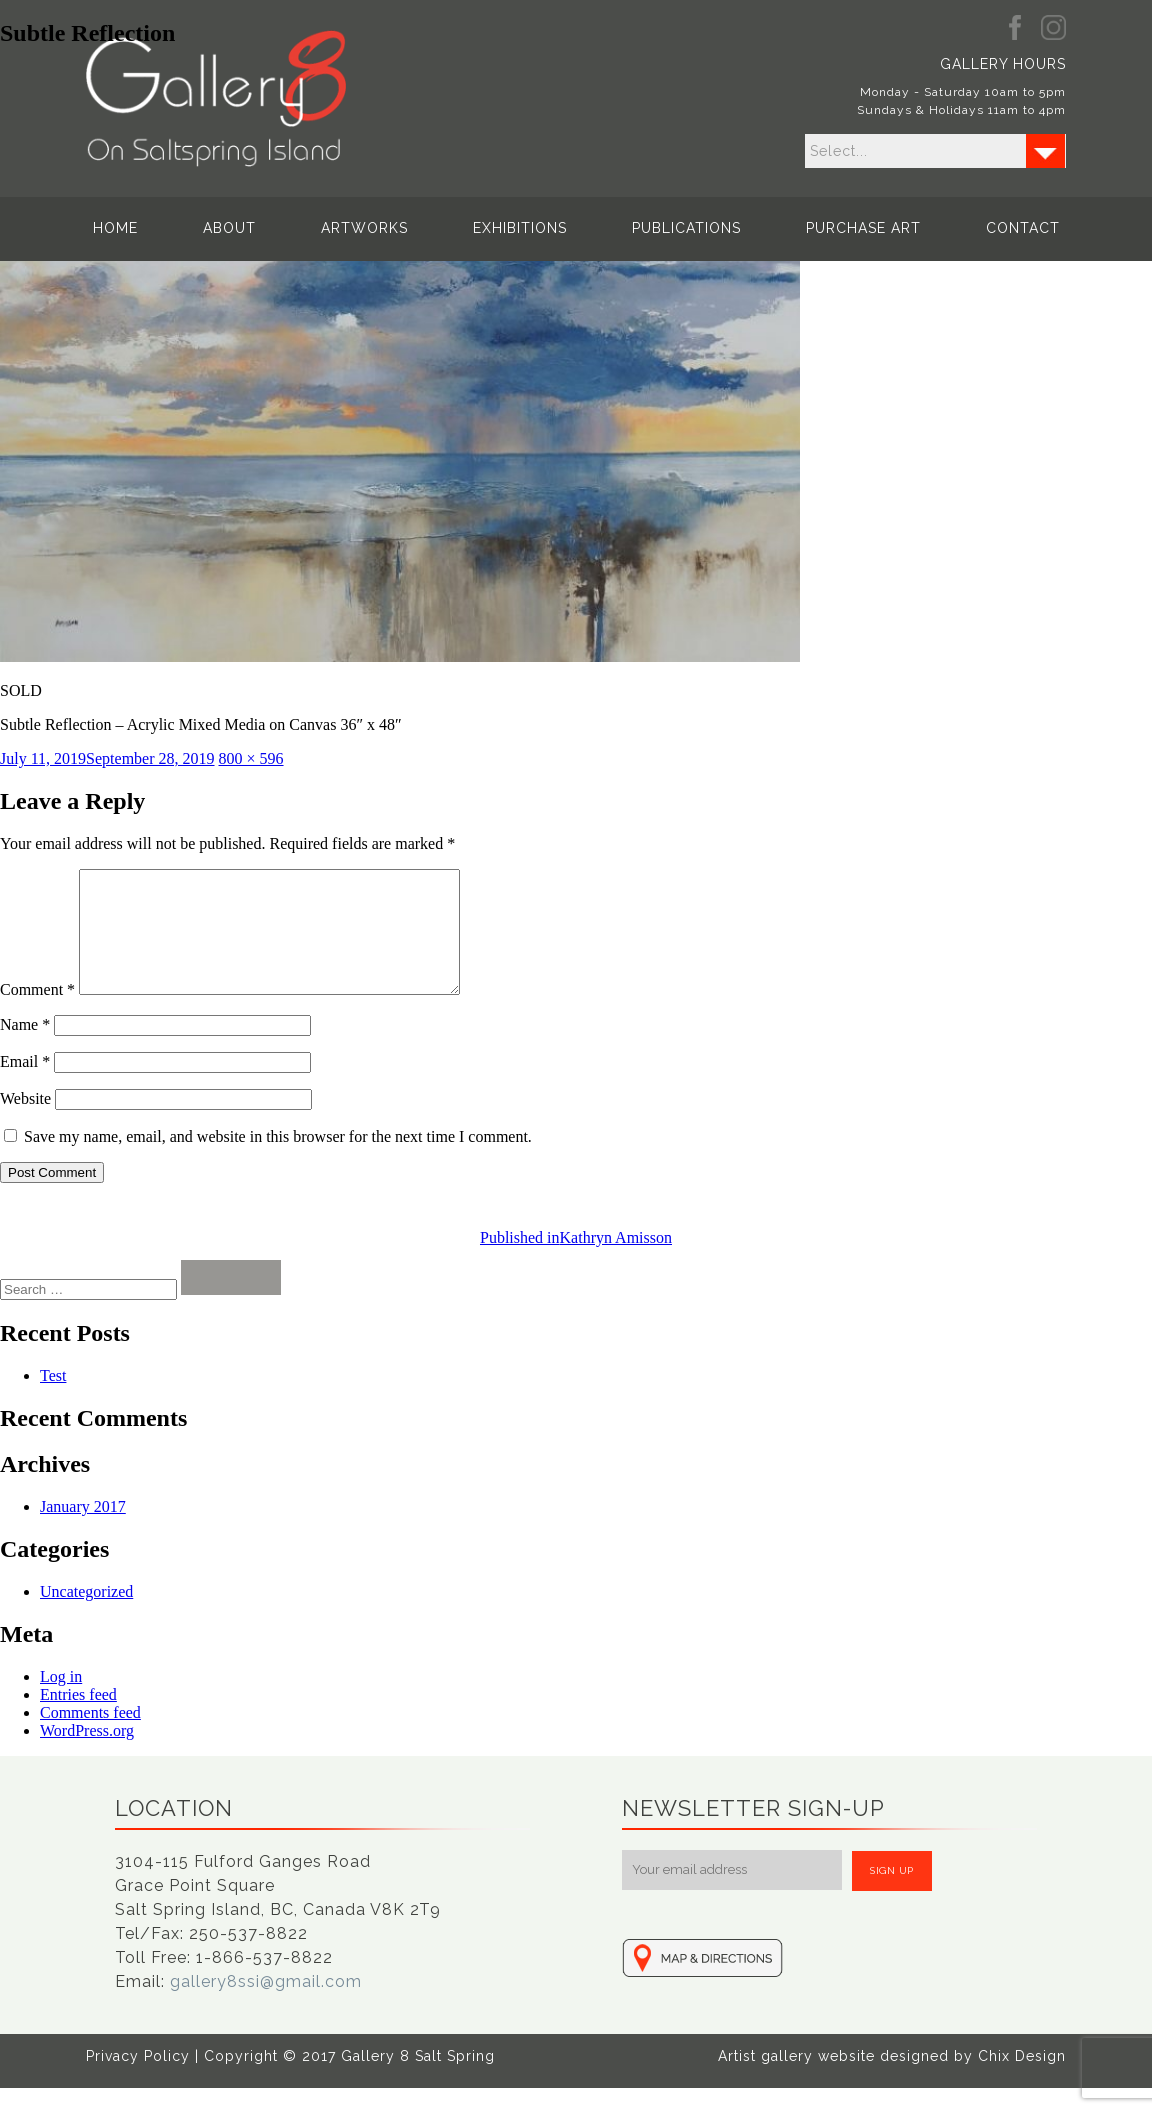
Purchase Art (863, 228)
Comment (37, 1013)
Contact (1023, 228)
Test (53, 1399)
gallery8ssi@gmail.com (266, 2005)
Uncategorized (86, 1615)
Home (115, 228)
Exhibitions (520, 228)
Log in (61, 1700)
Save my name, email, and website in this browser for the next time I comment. (278, 1160)
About (229, 228)
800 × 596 (251, 758)
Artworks (364, 228)
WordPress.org (87, 1754)
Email (25, 1085)
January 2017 (83, 1530)
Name (25, 1048)
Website (25, 1122)
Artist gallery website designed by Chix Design (892, 2080)
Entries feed (78, 1718)
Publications (686, 228)
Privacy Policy (138, 2080)
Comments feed (90, 1736)
